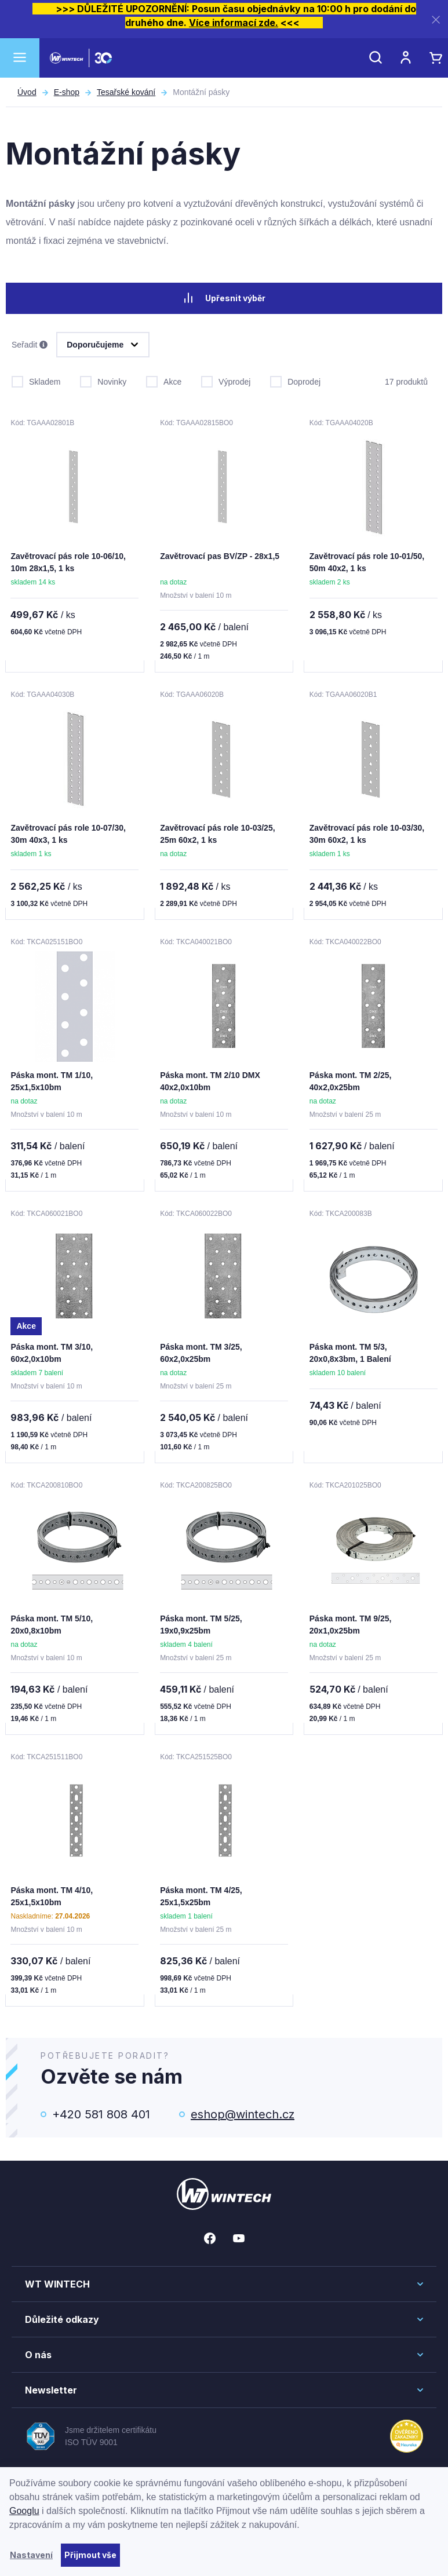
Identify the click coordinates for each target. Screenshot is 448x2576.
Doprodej (295, 377)
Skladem (36, 377)
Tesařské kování (126, 92)
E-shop (66, 92)
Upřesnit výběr (224, 298)
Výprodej (225, 377)
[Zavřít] (436, 19)
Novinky (103, 377)
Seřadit (30, 342)
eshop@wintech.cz (242, 2103)
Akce (163, 377)
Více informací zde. (233, 22)
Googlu (24, 2511)
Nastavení (31, 2555)
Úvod (27, 92)
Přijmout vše (90, 2555)
